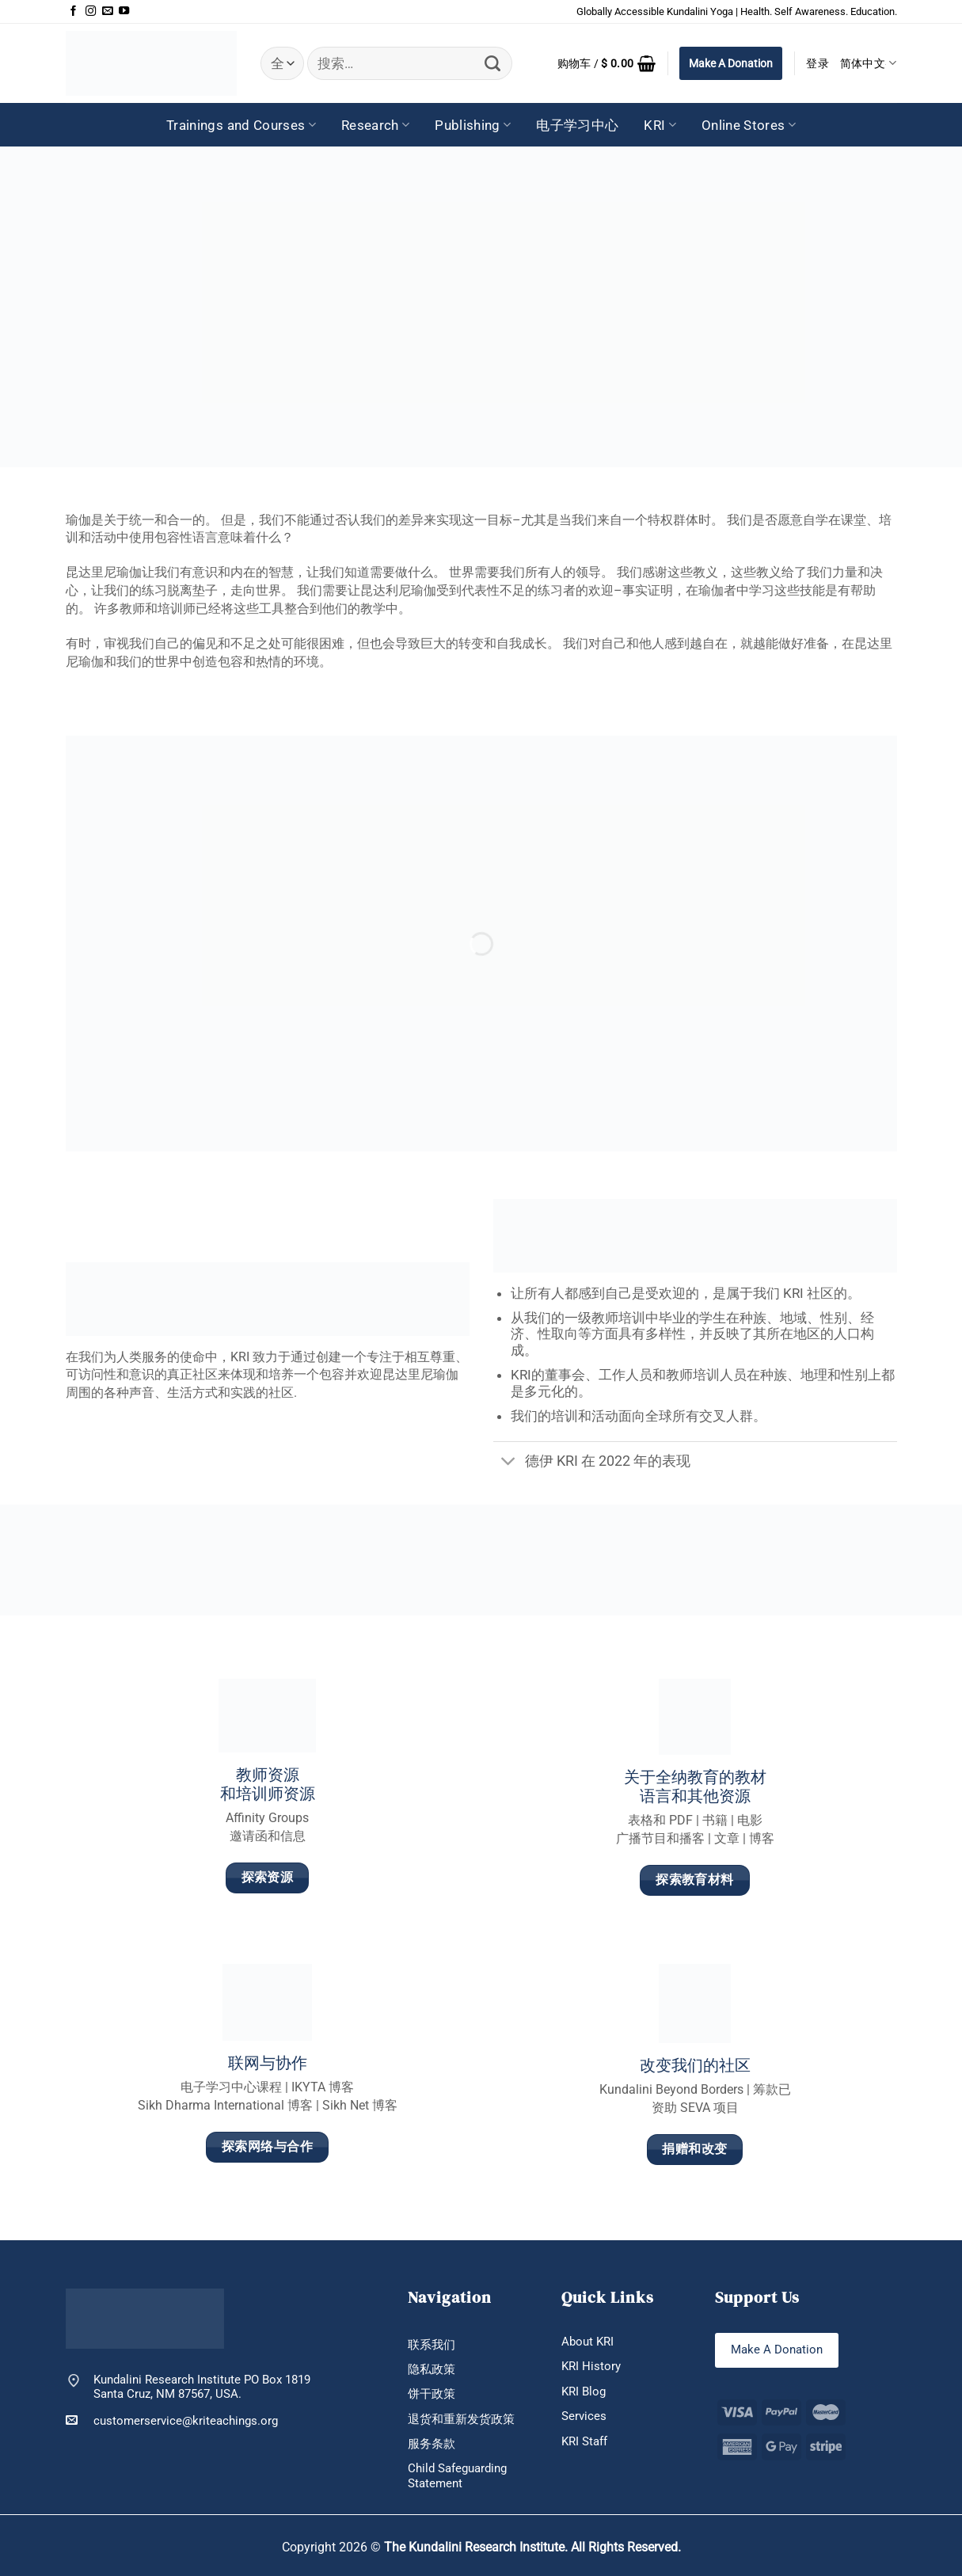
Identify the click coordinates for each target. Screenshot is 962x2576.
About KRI (587, 2341)
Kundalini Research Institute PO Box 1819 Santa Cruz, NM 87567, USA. (201, 2386)
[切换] (508, 1463)
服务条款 (431, 2444)
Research (375, 125)
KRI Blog (583, 2391)
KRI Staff (584, 2441)
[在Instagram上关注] (91, 11)
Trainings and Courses (241, 125)
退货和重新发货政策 (461, 2419)
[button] (606, 63)
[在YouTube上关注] (124, 11)
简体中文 (868, 62)
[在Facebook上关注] (73, 11)
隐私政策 (431, 2369)
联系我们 (431, 2345)
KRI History (591, 2366)
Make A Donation (731, 63)
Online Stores (749, 125)
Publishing (473, 125)
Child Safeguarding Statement (457, 2475)
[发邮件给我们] (107, 11)
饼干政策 (431, 2394)
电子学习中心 (577, 125)
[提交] (493, 63)
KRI (660, 125)
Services (583, 2416)
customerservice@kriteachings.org (172, 2420)
